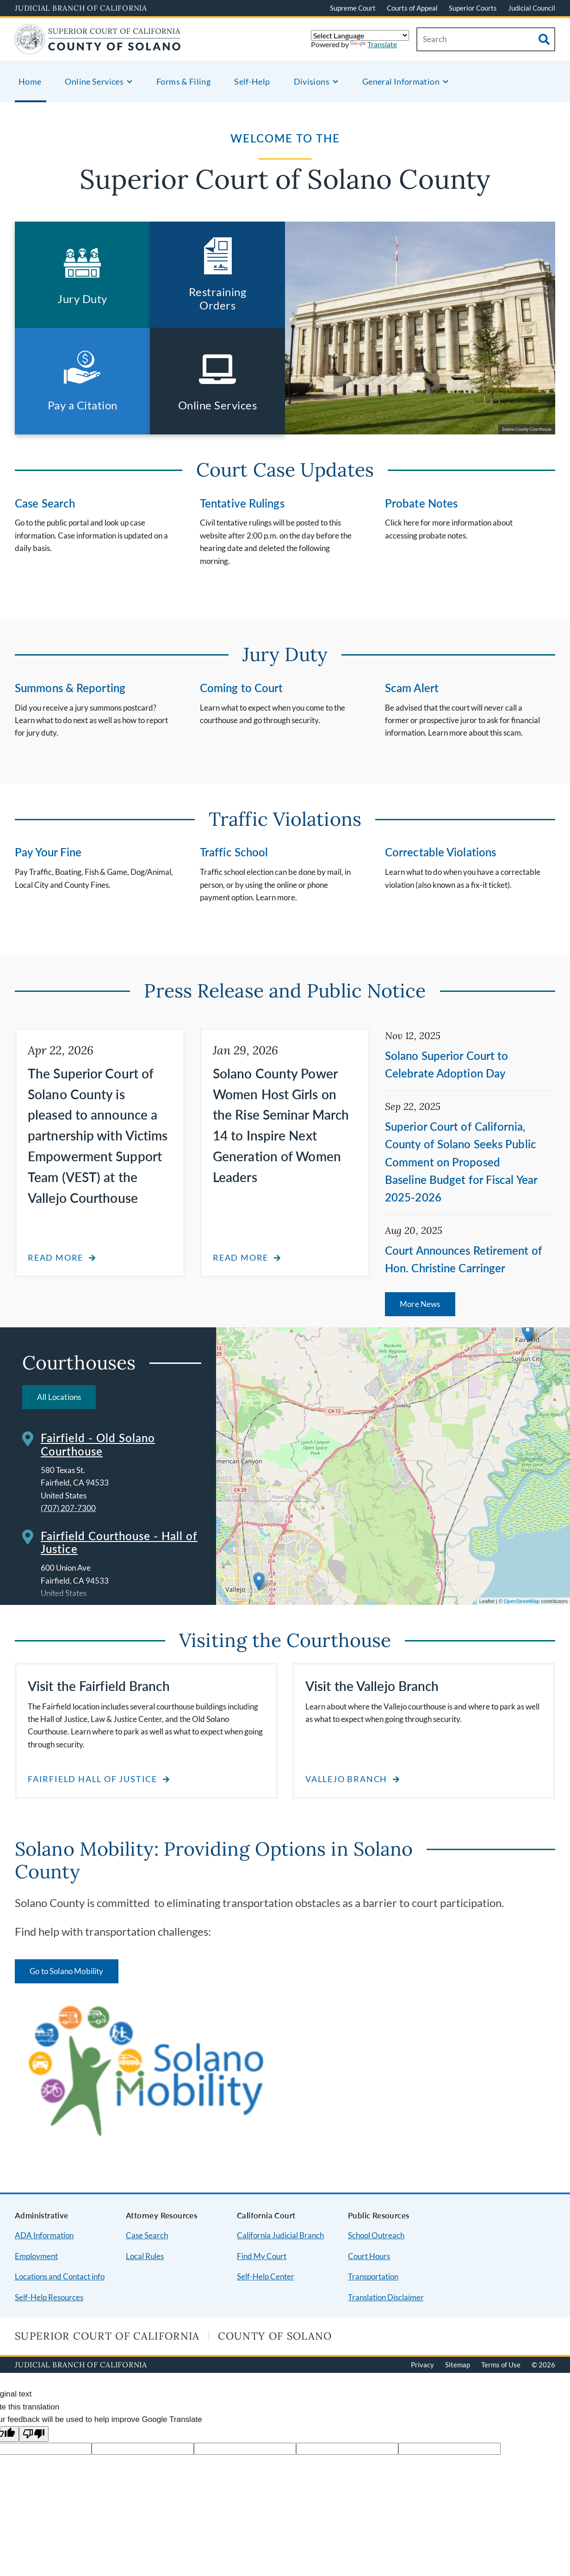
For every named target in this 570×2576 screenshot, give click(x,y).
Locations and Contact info (60, 2276)
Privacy (422, 2364)
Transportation (373, 2276)
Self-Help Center (265, 2276)
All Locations (59, 1397)
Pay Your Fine (48, 852)
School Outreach (376, 2235)
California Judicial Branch (280, 2235)
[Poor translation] (34, 2434)
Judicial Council (531, 8)
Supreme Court (353, 8)
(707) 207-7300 (68, 1508)
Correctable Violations (440, 852)
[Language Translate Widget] (360, 35)
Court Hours (369, 2256)
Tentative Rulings (242, 503)
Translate (373, 44)
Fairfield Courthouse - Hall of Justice (119, 1542)
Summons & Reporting (70, 687)
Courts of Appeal (412, 8)
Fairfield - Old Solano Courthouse (98, 1444)
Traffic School (234, 852)
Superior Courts (473, 8)
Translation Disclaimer (386, 2297)
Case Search (45, 503)
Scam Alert (412, 687)
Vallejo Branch (346, 1779)
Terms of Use (500, 2364)
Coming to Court (241, 687)
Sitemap (457, 2364)
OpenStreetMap (522, 1601)
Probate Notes (421, 503)
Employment (36, 2256)
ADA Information (44, 2235)
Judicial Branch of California (81, 7)
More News (420, 1304)
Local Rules (145, 2256)
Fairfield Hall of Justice (92, 1779)
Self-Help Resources (49, 2297)
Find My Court (261, 2256)
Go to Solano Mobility (67, 1971)
